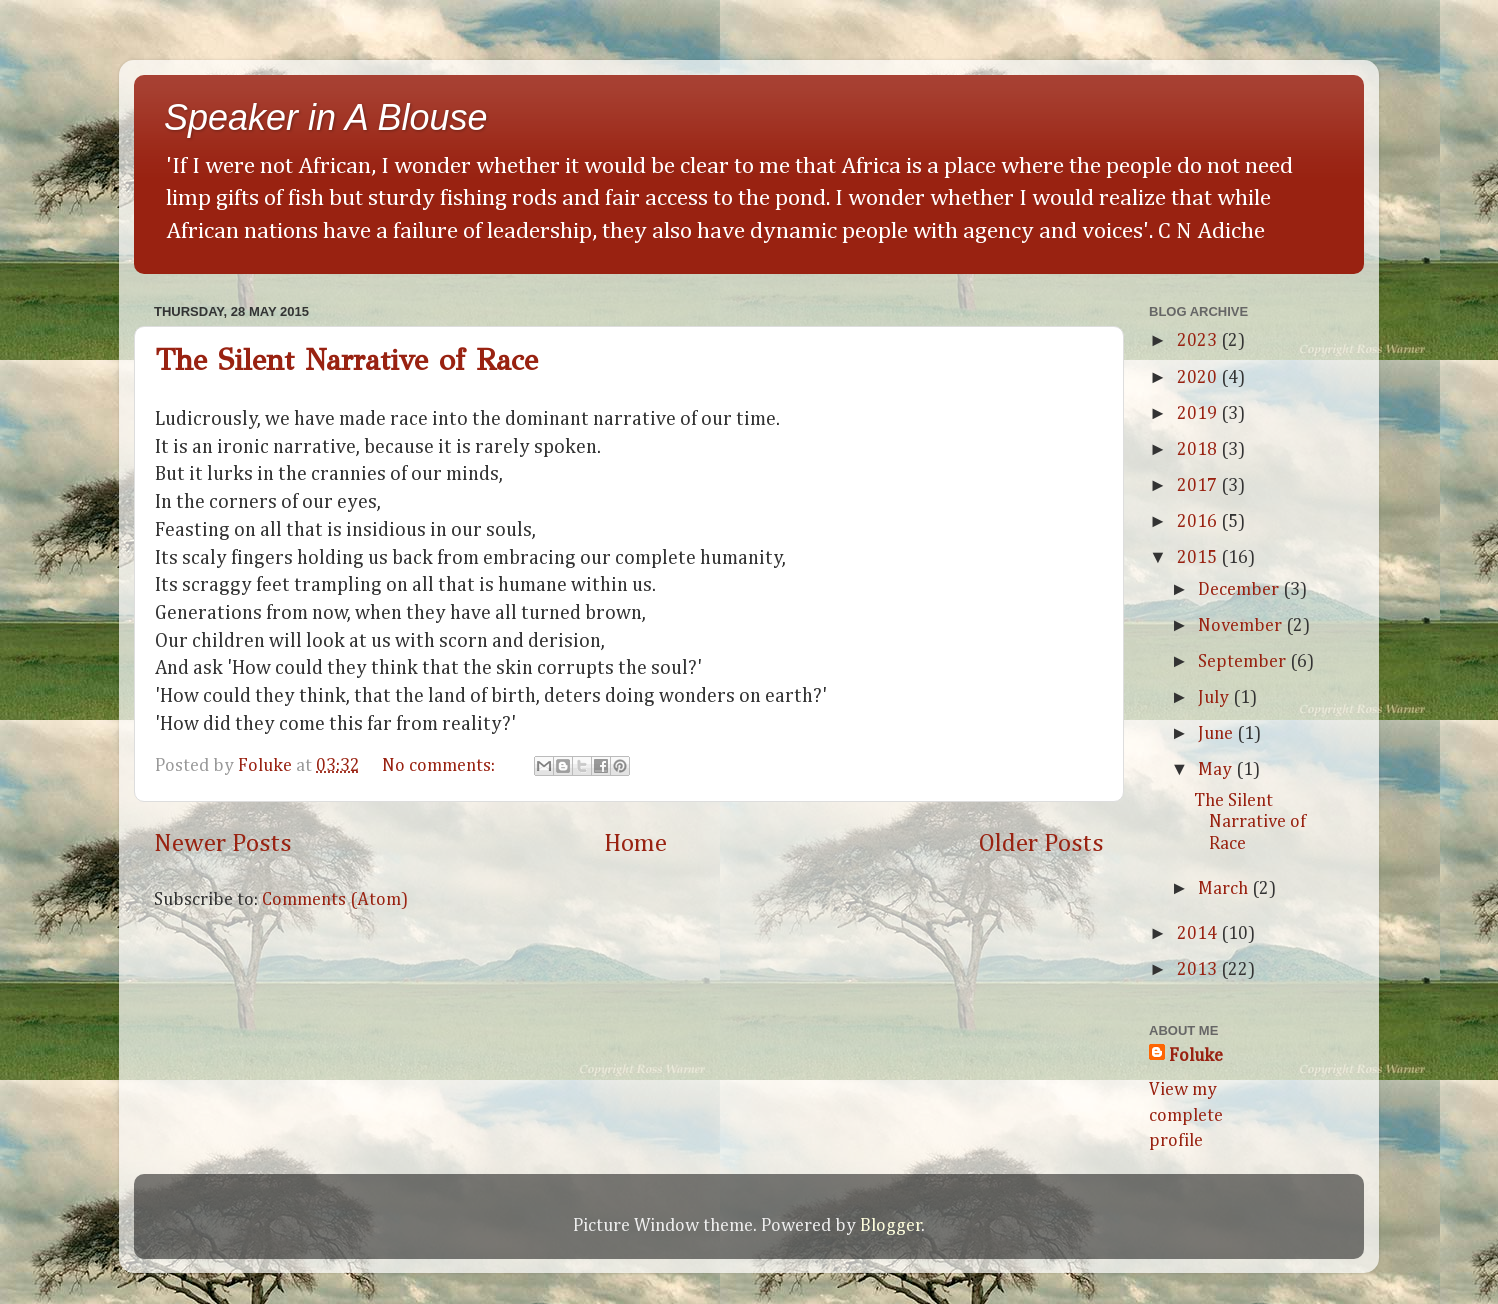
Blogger (891, 1226)
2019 (1199, 414)
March (1225, 889)
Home (635, 844)
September (1244, 662)
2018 (1199, 450)
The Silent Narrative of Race (346, 360)
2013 (1199, 970)
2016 (1199, 522)
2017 (1199, 486)
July (1215, 698)
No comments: (440, 766)
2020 (1199, 378)
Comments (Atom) (335, 900)
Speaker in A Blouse (326, 117)
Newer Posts (223, 844)
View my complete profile (1186, 1115)
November (1242, 626)
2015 (1199, 558)
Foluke (1196, 1056)
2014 (1199, 934)
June (1217, 734)
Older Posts (1041, 844)
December (1240, 590)
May (1217, 770)
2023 (1199, 341)
